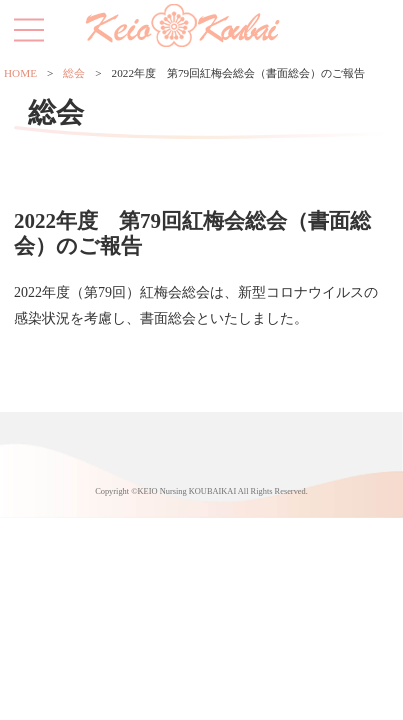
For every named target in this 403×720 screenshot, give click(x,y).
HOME (20, 73)
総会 (74, 73)
